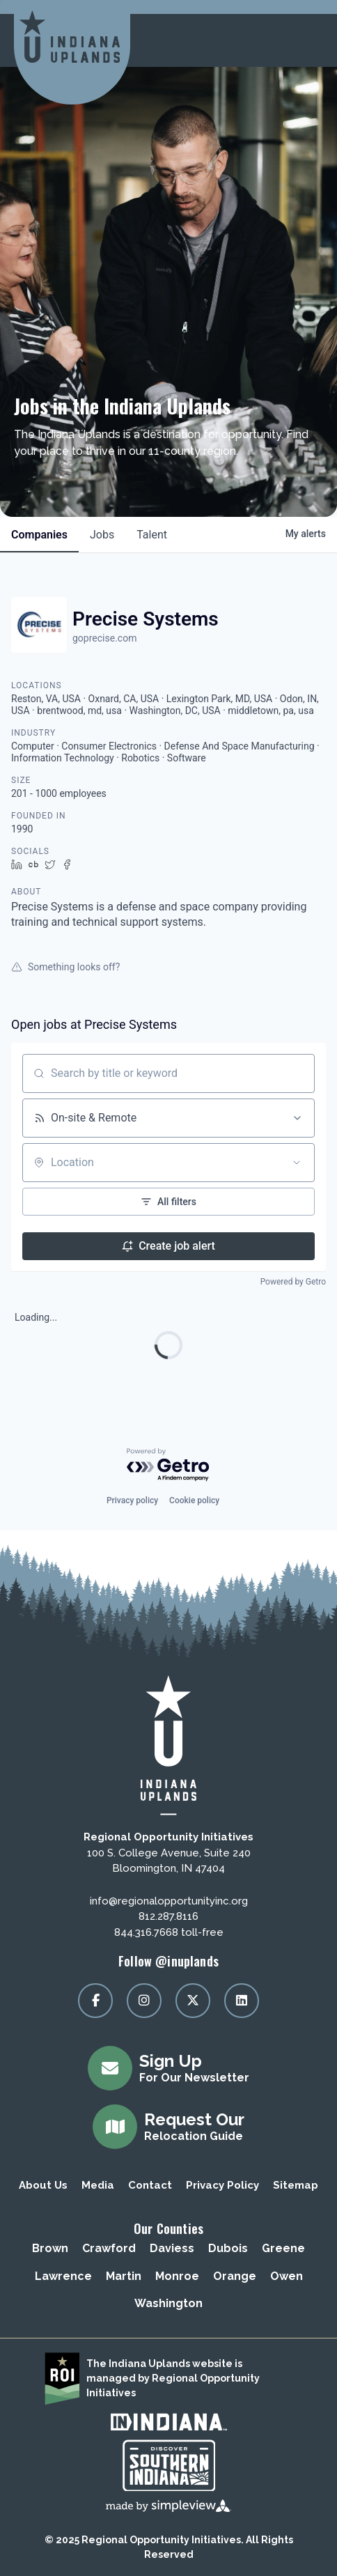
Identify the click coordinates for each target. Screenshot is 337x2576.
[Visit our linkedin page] (241, 2000)
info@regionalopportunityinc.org (169, 1901)
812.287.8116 (168, 1916)
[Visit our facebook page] (95, 2000)
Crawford (109, 2248)
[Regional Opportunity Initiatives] (69, 36)
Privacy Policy (222, 2185)
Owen (286, 2276)
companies (39, 534)
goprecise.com (104, 638)
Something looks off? (65, 966)
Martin (123, 2276)
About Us (43, 2185)
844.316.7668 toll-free (169, 1932)
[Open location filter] (296, 1162)
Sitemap (295, 2185)
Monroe (177, 2276)
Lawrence (63, 2276)
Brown (50, 2248)
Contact (150, 2185)
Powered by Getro (293, 1282)
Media (97, 2185)
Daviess (172, 2248)
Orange (234, 2276)
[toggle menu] (309, 40)
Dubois (228, 2248)
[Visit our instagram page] (144, 2000)
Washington (168, 2303)
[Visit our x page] (192, 2000)
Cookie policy (194, 1500)
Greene (283, 2248)
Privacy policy (132, 1500)
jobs (102, 534)
